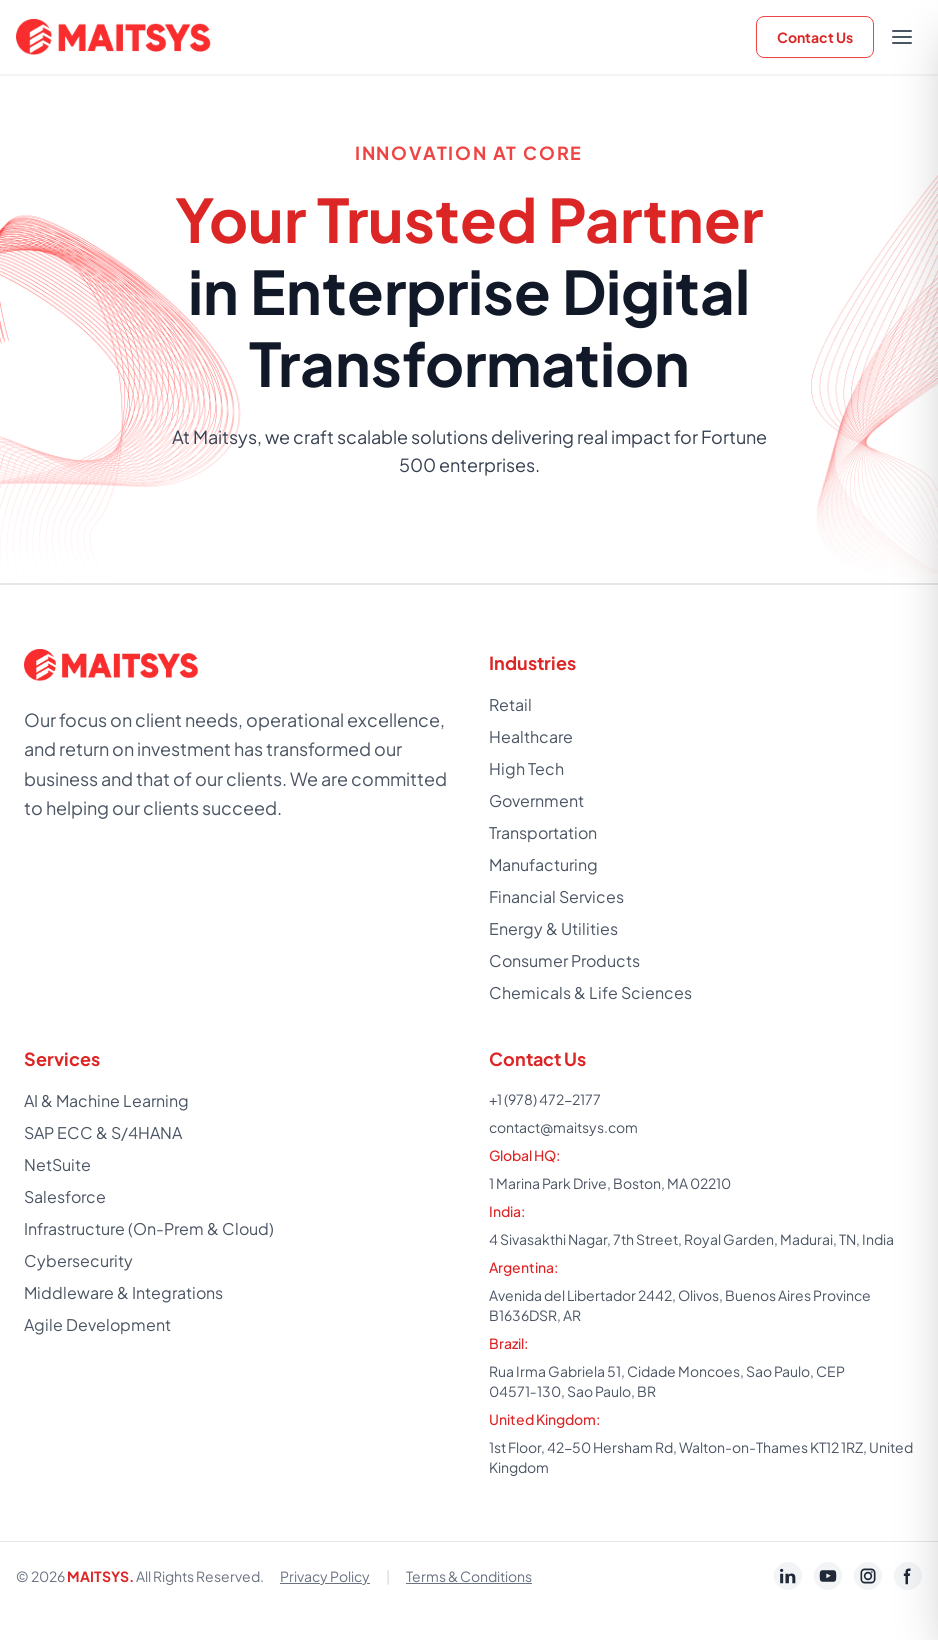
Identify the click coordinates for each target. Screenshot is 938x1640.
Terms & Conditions (469, 1576)
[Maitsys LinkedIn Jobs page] (788, 1576)
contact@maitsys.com (563, 1127)
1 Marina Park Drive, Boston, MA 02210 (610, 1183)
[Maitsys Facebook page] (908, 1576)
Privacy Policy (325, 1576)
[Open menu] (902, 37)
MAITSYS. (100, 1576)
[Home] (116, 37)
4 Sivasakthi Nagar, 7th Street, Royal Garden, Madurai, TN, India (691, 1239)
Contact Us (815, 37)
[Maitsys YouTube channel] (828, 1576)
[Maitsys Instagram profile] (868, 1576)
